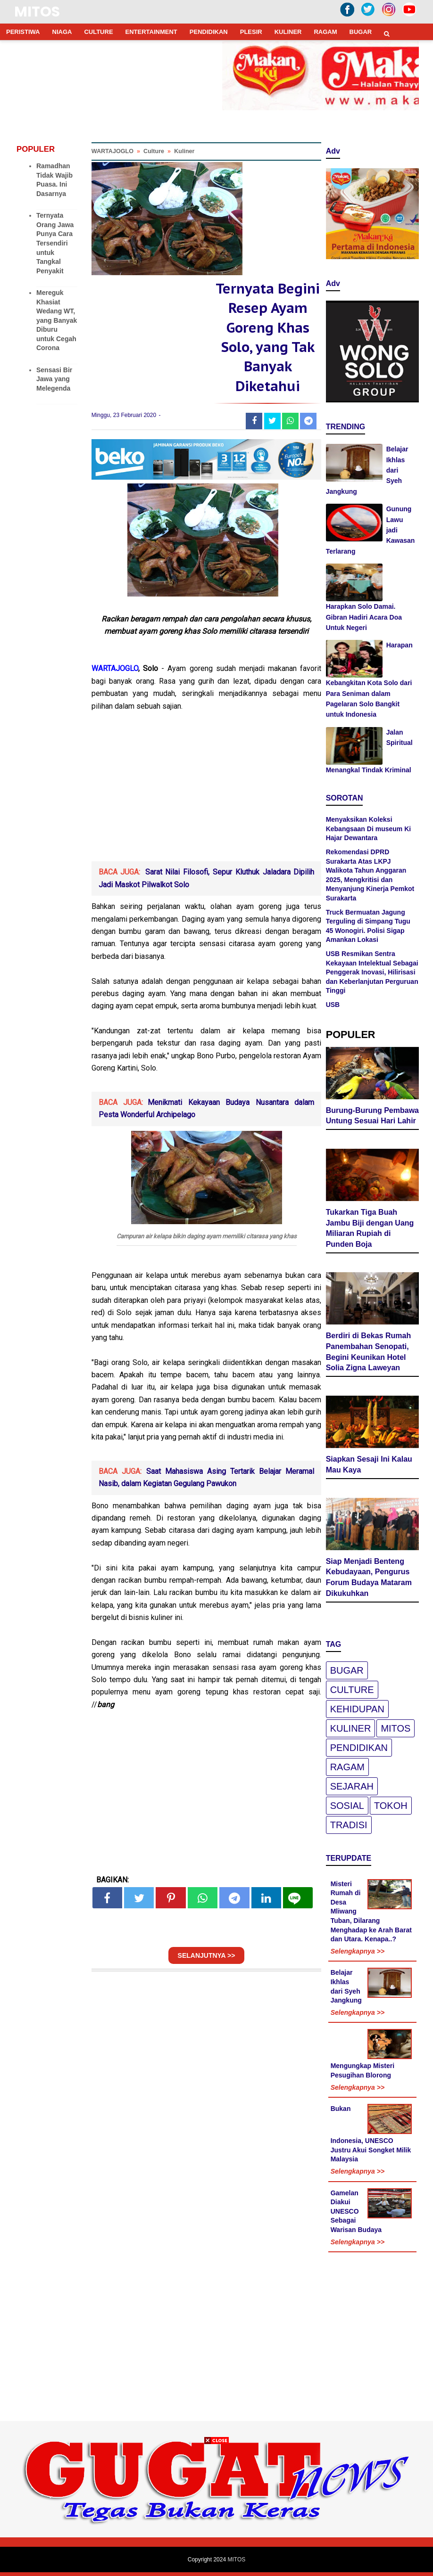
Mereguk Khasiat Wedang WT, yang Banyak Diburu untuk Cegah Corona (56, 320)
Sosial (347, 1805)
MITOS (37, 12)
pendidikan (359, 1747)
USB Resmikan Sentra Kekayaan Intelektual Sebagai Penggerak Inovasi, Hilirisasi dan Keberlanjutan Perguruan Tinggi (372, 972)
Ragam (347, 1767)
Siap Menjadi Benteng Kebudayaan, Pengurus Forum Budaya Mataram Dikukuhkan (369, 1577)
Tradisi (348, 1825)
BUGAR (361, 31)
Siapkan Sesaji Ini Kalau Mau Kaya (369, 1464)
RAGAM (325, 31)
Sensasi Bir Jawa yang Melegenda (54, 379)
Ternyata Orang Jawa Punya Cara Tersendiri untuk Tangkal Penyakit (55, 243)
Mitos (395, 1728)
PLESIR (251, 31)
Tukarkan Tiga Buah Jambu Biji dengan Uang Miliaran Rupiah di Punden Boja (370, 1228)
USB (333, 1004)
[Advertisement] (207, 795)
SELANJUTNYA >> (206, 1959)
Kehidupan (357, 1709)
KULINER (288, 31)
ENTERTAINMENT (151, 31)
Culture (352, 1690)
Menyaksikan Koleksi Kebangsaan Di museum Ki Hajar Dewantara (368, 829)
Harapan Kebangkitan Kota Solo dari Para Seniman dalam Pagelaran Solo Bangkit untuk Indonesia (369, 679)
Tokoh (391, 1805)
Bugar (347, 1670)
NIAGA (62, 31)
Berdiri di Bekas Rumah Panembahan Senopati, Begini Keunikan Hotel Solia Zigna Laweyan (368, 1352)
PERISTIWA (23, 31)
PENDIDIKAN (209, 31)
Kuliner (350, 1728)
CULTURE (98, 31)
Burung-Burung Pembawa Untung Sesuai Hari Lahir (372, 1115)
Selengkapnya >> (357, 1951)
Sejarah (352, 1786)
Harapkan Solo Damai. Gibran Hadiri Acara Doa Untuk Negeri (364, 617)
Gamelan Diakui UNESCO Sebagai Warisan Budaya (356, 2211)
